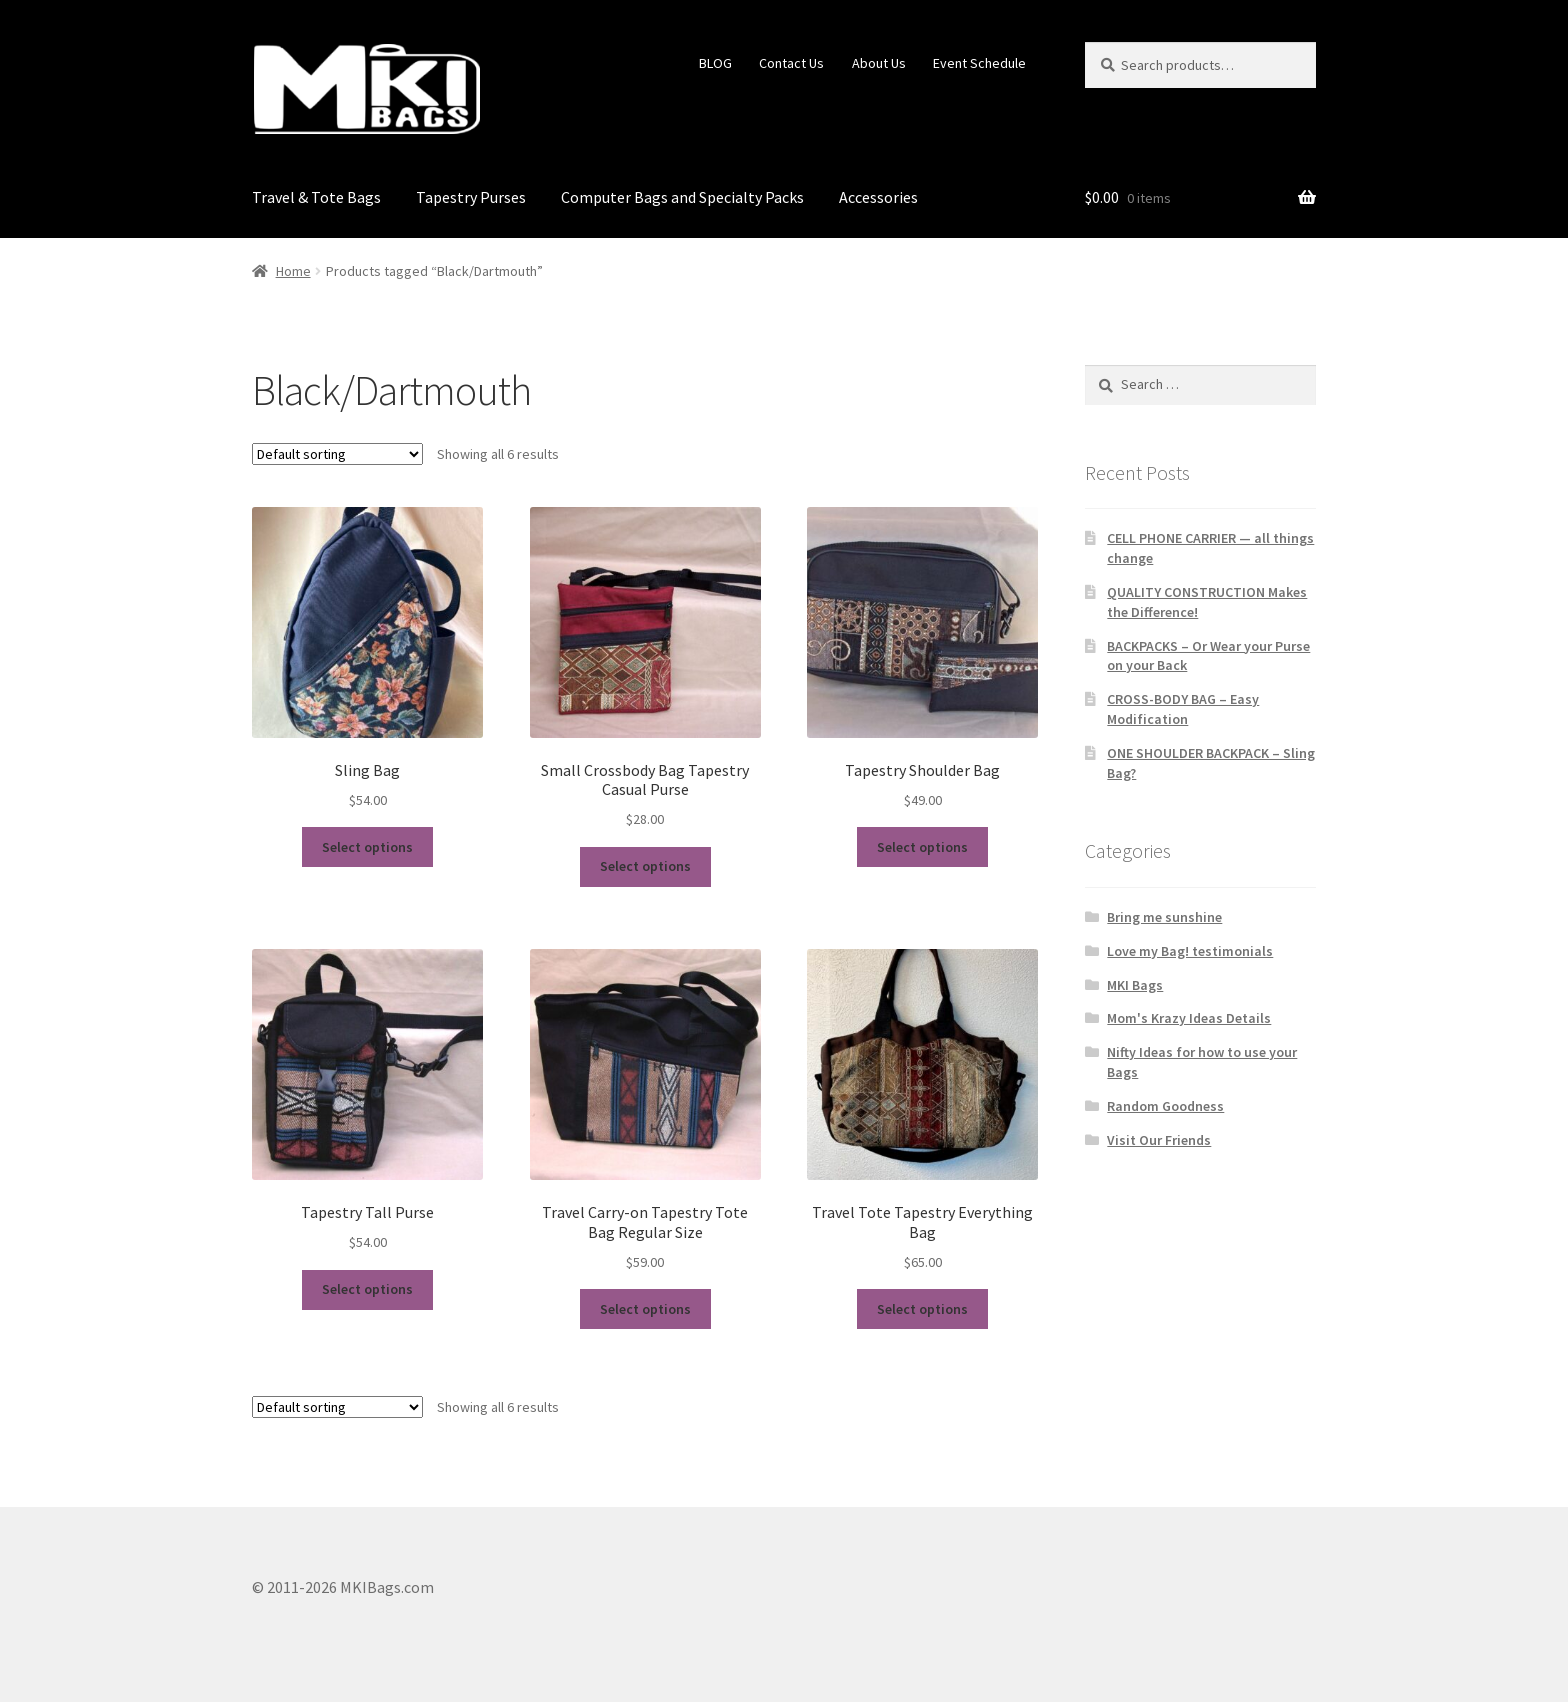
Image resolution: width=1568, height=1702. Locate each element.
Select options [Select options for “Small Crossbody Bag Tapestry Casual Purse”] (645, 866)
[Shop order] (337, 454)
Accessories (878, 197)
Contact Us (791, 63)
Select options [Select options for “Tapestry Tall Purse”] (367, 1289)
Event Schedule (979, 63)
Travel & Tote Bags (316, 197)
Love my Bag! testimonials (1190, 951)
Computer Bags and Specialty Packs (682, 197)
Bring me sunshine (1164, 917)
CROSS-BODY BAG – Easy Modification (1183, 709)
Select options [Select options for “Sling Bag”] (367, 847)
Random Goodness (1165, 1106)
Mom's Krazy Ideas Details (1189, 1018)
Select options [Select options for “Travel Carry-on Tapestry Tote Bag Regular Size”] (645, 1309)
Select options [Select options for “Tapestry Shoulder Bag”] (922, 847)
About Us (879, 63)
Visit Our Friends (1159, 1140)
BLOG (715, 63)
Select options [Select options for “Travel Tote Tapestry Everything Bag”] (922, 1309)
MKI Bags (1135, 985)
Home (293, 271)
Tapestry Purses (471, 197)
